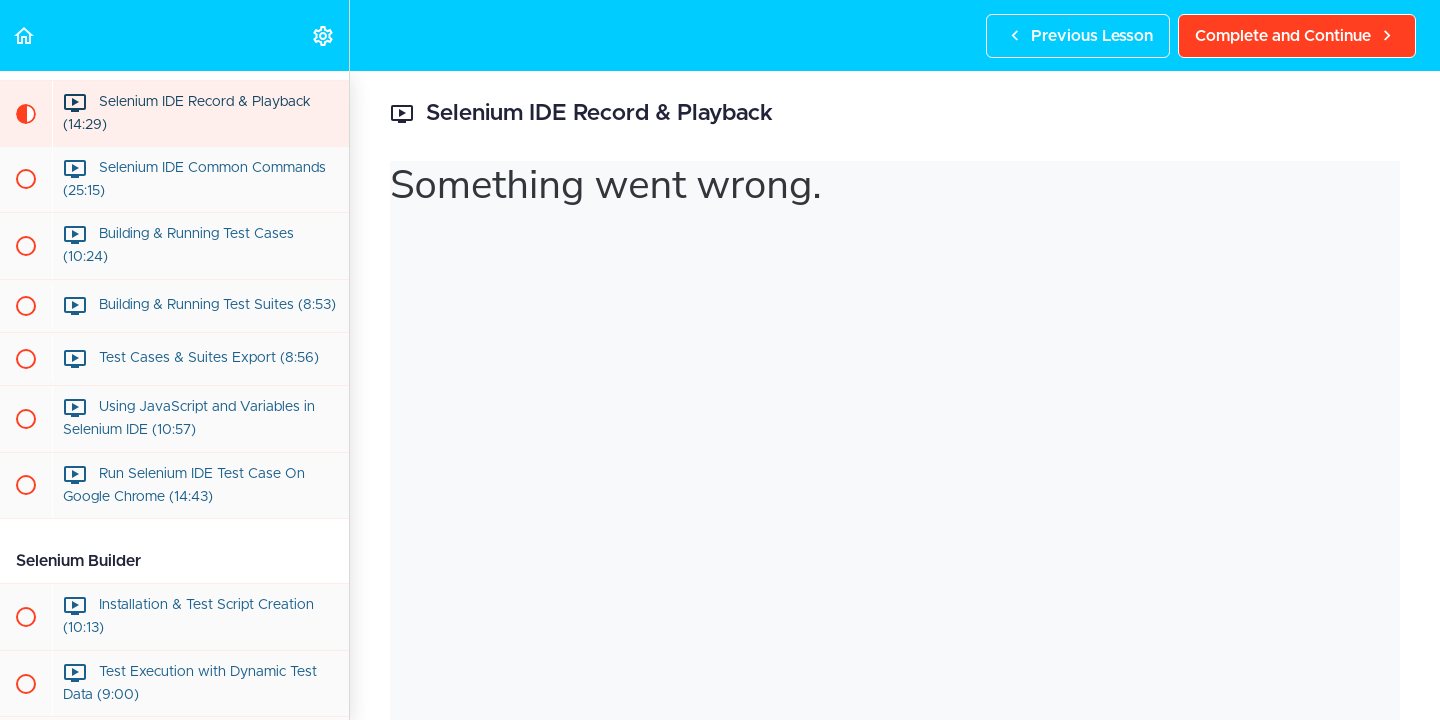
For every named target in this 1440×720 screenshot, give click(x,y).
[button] (25, 35)
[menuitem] (324, 35)
